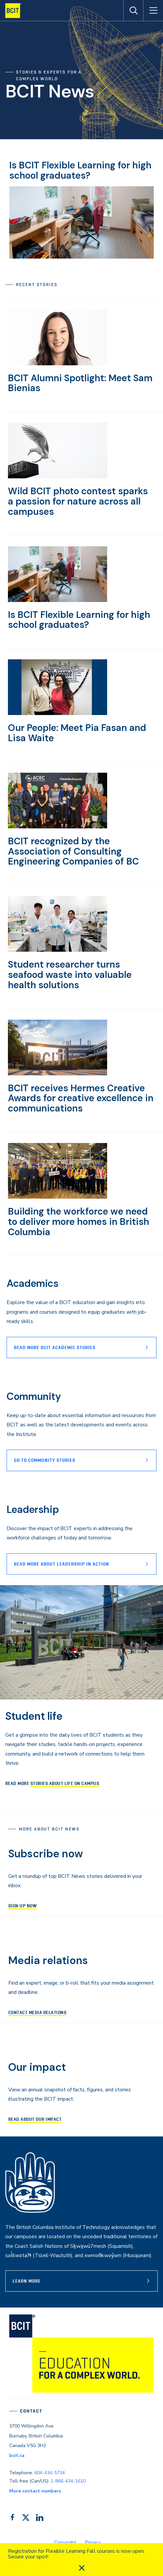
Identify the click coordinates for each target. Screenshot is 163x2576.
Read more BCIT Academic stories (55, 1347)
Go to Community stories (44, 1460)
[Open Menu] (153, 10)
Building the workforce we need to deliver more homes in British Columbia (78, 1221)
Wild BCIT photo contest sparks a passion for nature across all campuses (78, 501)
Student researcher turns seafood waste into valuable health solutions (70, 974)
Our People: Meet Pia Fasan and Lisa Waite (77, 733)
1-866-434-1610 (68, 2481)
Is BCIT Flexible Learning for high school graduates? (80, 170)
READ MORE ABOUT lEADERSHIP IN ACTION (61, 1564)
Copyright (65, 2542)
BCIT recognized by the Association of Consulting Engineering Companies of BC (73, 851)
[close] (81, 2568)
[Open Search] (133, 10)
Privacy (93, 2542)
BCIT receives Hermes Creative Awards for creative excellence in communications (80, 1098)
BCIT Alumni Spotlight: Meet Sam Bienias (80, 383)
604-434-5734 (49, 2473)
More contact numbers (35, 2491)
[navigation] (16, 11)
